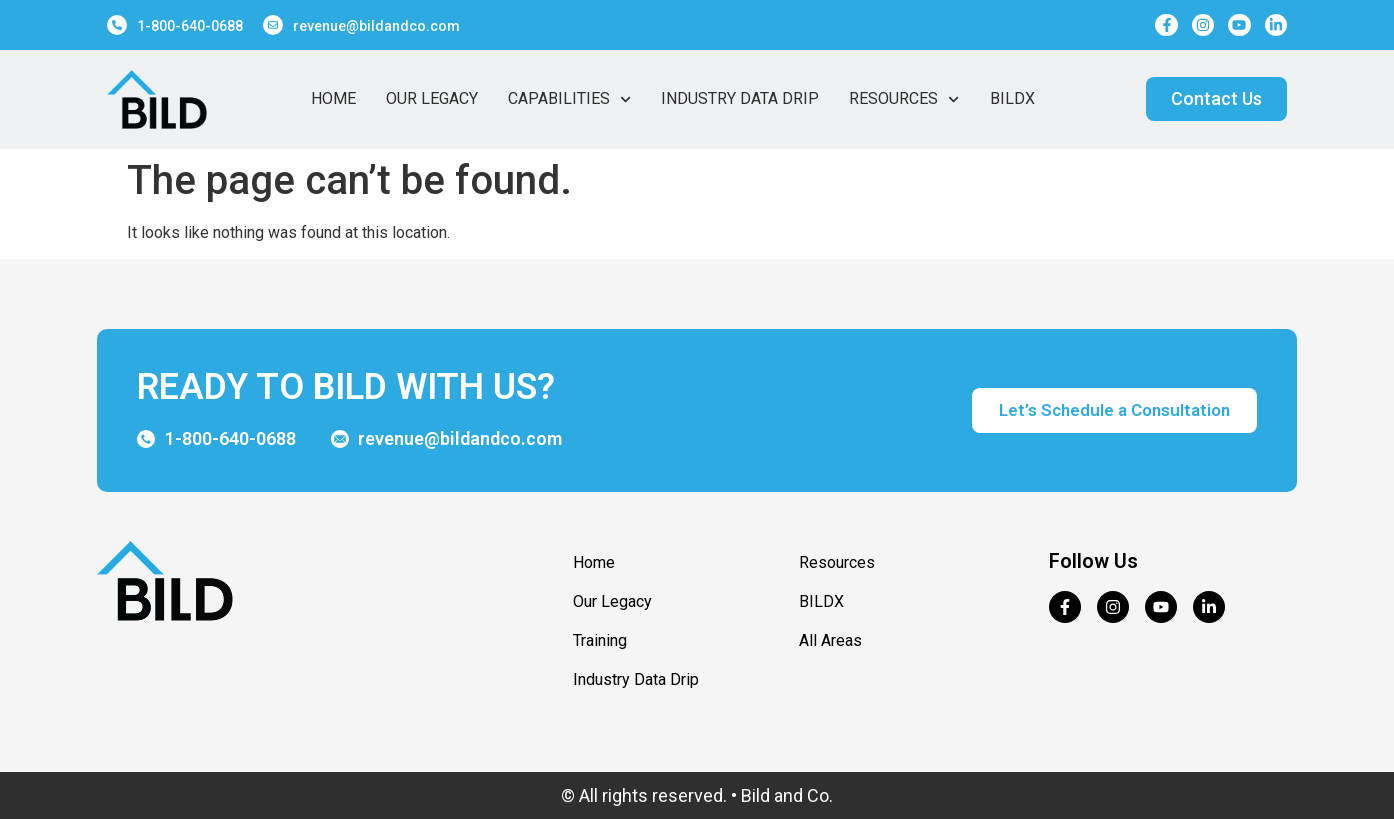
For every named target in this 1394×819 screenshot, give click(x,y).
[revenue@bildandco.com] (273, 25)
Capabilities (569, 99)
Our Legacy (432, 98)
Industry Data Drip (740, 98)
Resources (904, 99)
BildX (1012, 98)
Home (333, 98)
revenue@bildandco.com (376, 26)
